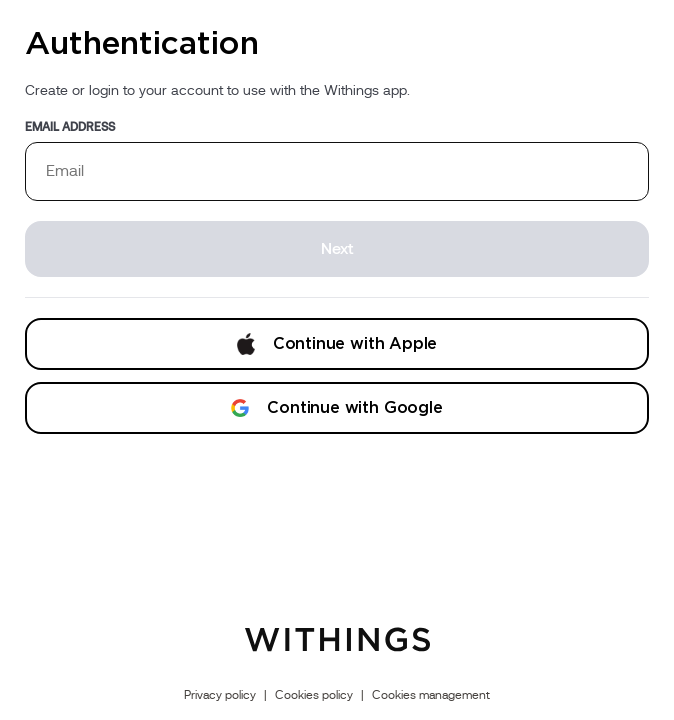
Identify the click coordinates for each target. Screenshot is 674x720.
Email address (70, 127)
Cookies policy (314, 695)
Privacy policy (220, 695)
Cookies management (431, 695)
